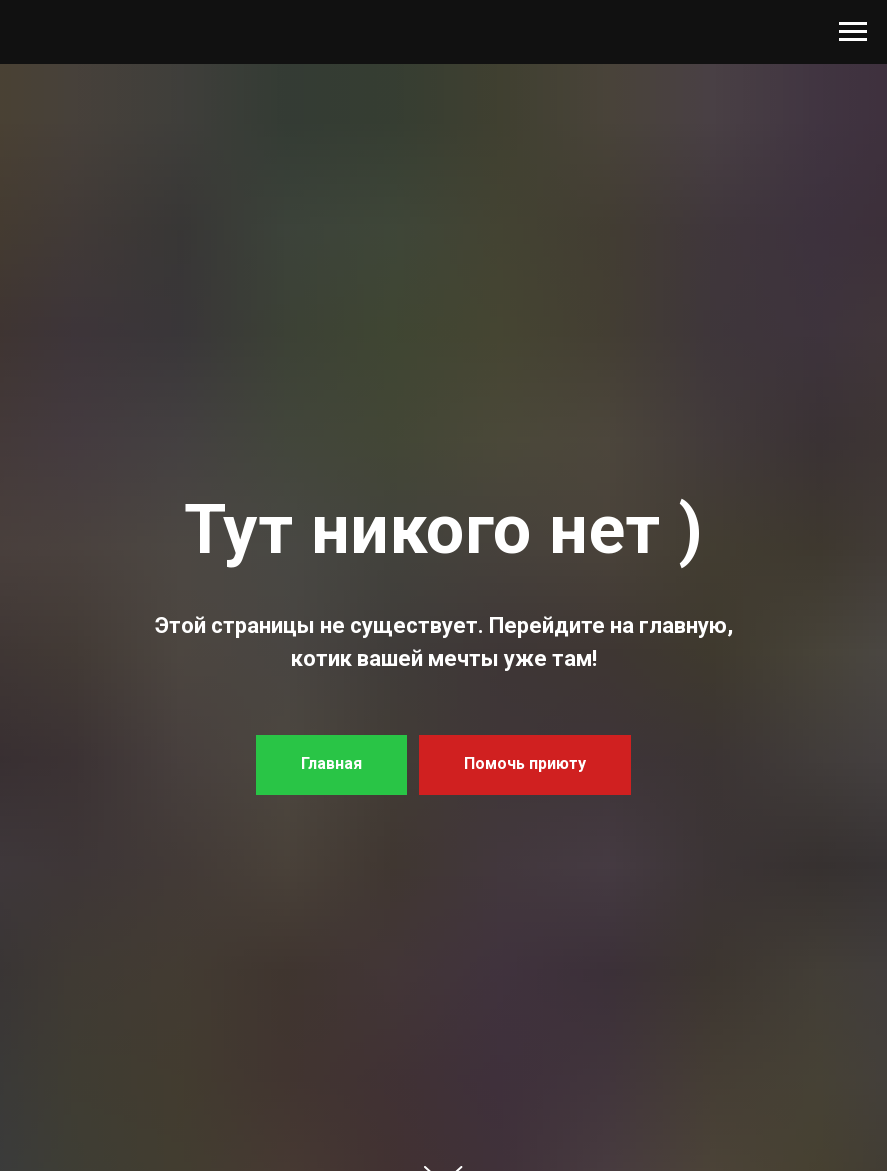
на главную (668, 625)
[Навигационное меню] (853, 32)
